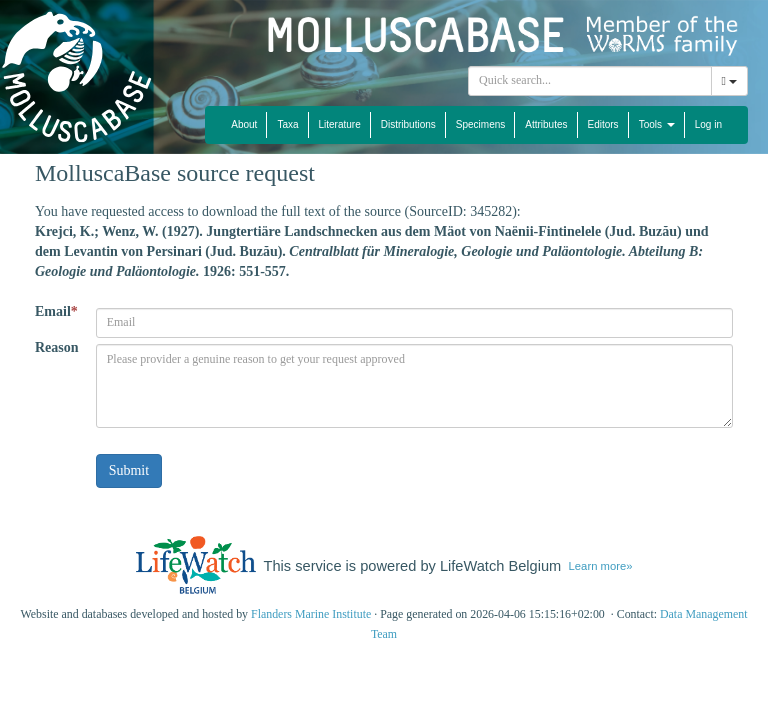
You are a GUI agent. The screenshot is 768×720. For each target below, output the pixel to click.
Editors (603, 124)
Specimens (480, 124)
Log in (708, 124)
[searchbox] (590, 81)
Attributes (546, 124)
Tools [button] (657, 124)
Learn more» (601, 566)
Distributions (408, 124)
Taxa (287, 124)
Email (56, 311)
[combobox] (590, 81)
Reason (57, 347)
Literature (340, 124)
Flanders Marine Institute (311, 614)
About (244, 124)
